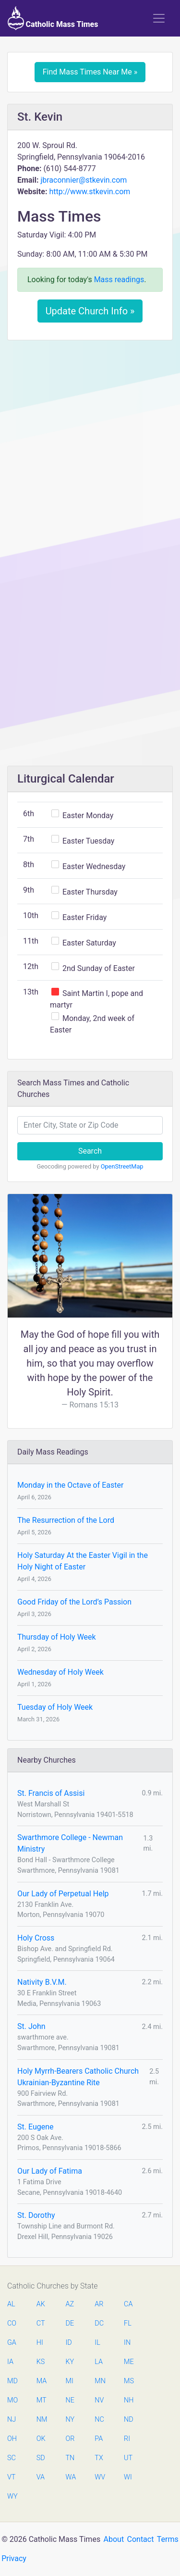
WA (70, 2477)
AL (11, 2304)
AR (99, 2304)
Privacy (13, 2558)
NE (70, 2400)
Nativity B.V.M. (42, 1982)
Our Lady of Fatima (49, 2171)
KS (40, 2362)
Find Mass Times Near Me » (90, 71)
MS (128, 2381)
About (114, 2539)
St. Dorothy (36, 2215)
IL (97, 2343)
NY (70, 2419)
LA (99, 2362)
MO (12, 2400)
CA (128, 2304)
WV (99, 2477)
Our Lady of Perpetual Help (63, 1893)
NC (99, 2419)
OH (12, 2439)
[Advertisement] (90, 442)
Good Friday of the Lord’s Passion (74, 1601)
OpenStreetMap (122, 1166)
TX (99, 2458)
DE (70, 2323)
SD (40, 2458)
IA (10, 2362)
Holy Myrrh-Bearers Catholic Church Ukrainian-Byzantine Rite (78, 2076)
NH (128, 2400)
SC (11, 2458)
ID (69, 2343)
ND (128, 2419)
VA (40, 2477)
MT (41, 2400)
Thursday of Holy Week (56, 1637)
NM (41, 2419)
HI (39, 2343)
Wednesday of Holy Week (60, 1672)
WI (128, 2477)
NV (99, 2400)
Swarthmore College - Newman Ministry (70, 1843)
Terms (168, 2539)
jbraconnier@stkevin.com (83, 180)
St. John (31, 2026)
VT (11, 2477)
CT (40, 2323)
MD (12, 2381)
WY (12, 2496)
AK (40, 2304)
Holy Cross (35, 1937)
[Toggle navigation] (158, 18)
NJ (11, 2419)
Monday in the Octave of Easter (70, 1485)
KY (70, 2362)
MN (99, 2381)
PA (99, 2439)
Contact (140, 2539)
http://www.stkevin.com (89, 191)
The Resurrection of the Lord (65, 1520)
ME (128, 2362)
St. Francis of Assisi (50, 1793)
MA (41, 2381)
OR (70, 2439)
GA (11, 2343)
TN (70, 2458)
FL (128, 2323)
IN (127, 2343)
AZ (70, 2304)
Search (90, 1151)
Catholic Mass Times (53, 18)
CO (11, 2323)
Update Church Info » (90, 311)
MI (69, 2381)
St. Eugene (35, 2126)
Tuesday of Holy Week (55, 1707)
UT (128, 2458)
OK (41, 2439)
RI (127, 2439)
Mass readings (119, 279)
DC (99, 2323)
